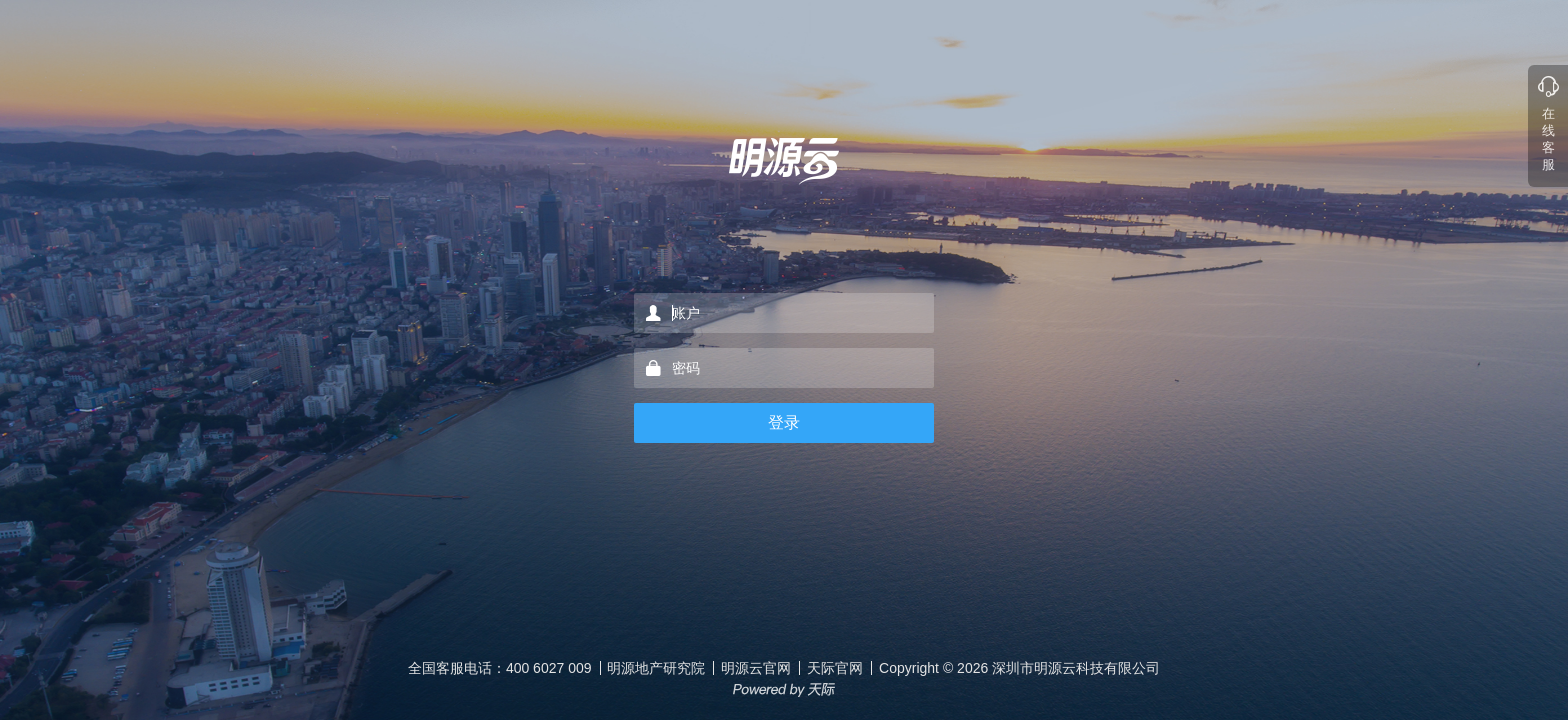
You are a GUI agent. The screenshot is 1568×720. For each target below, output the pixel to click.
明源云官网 (756, 668)
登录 (784, 422)
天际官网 (835, 668)
